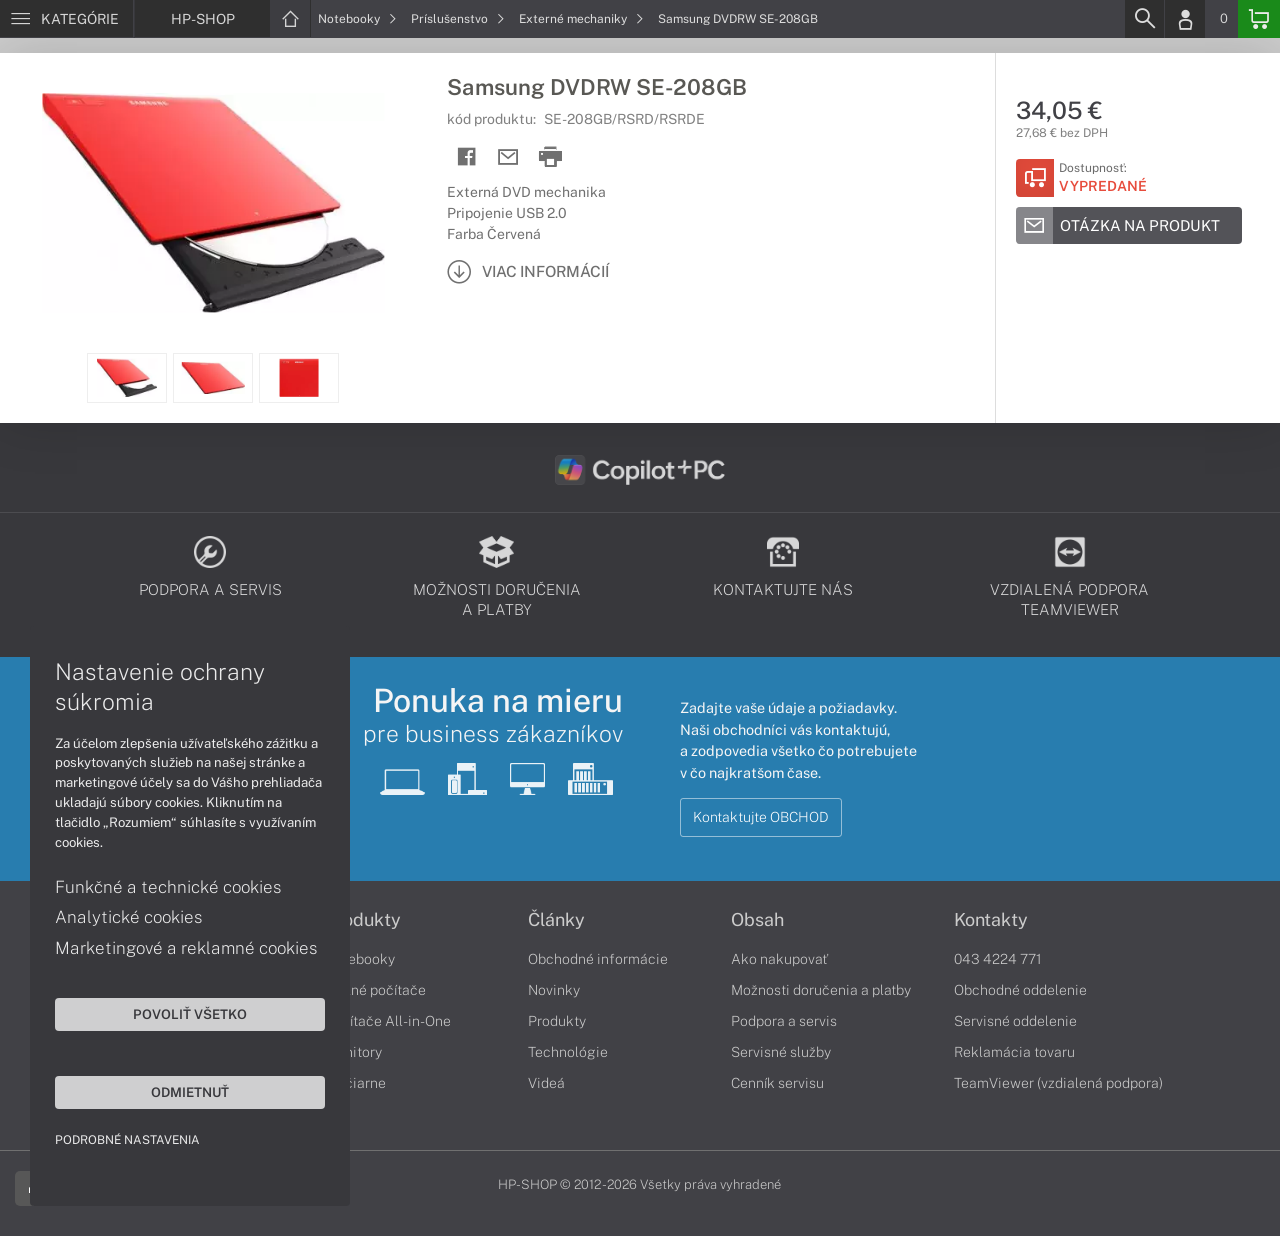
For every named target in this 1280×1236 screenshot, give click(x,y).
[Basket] (1259, 19)
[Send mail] (508, 157)
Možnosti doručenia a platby (821, 990)
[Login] (1185, 19)
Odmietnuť (190, 1092)
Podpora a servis (784, 1021)
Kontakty (991, 920)
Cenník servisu (777, 1083)
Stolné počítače (375, 990)
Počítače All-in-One (388, 1021)
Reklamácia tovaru (1014, 1052)
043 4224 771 (998, 959)
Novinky (554, 990)
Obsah (757, 920)
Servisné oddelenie (1015, 1021)
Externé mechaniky (581, 19)
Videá (546, 1083)
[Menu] (66, 19)
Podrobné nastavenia (127, 1140)
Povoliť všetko (190, 1014)
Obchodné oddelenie (1020, 990)
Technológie (568, 1052)
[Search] (1144, 19)
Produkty (363, 920)
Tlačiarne (355, 1083)
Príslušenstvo (458, 19)
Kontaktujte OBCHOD (761, 817)
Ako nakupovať (779, 959)
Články (556, 920)
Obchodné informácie (598, 959)
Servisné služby (781, 1052)
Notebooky (357, 19)
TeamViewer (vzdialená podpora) (1058, 1083)
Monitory (353, 1052)
